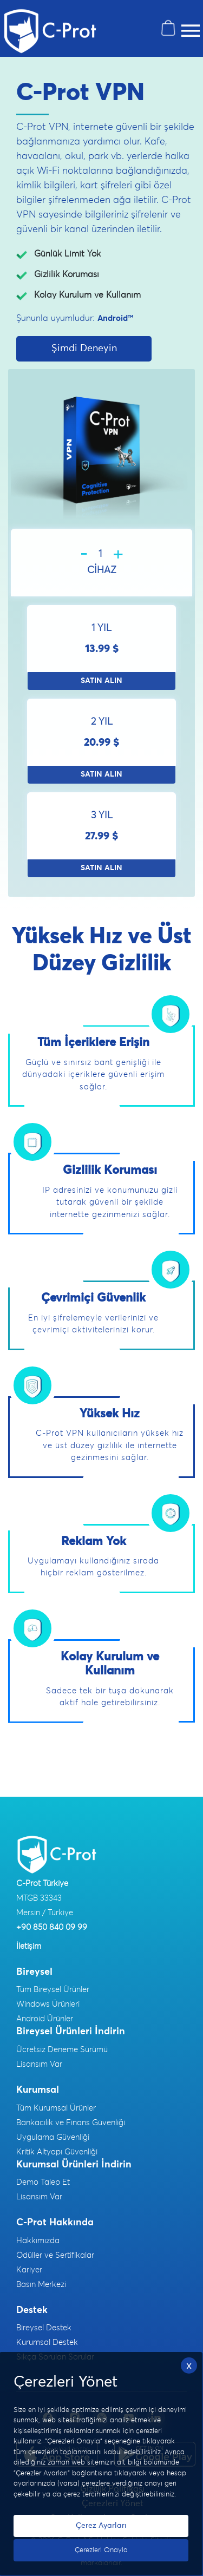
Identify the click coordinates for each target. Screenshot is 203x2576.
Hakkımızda (38, 2241)
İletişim (28, 1946)
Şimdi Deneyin (84, 348)
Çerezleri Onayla (101, 2550)
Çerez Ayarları (101, 2525)
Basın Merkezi (41, 2285)
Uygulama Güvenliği (52, 2137)
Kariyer (29, 2270)
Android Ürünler (44, 2019)
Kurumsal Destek (47, 2342)
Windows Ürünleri (48, 2004)
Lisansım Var (39, 2064)
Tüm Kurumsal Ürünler (56, 2108)
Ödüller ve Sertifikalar (55, 2255)
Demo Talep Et (43, 2182)
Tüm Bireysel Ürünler (52, 1990)
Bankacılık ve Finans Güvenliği (70, 2123)
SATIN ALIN (101, 681)
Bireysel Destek (43, 2328)
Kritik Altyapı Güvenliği (56, 2152)
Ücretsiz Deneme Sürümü (62, 2050)
